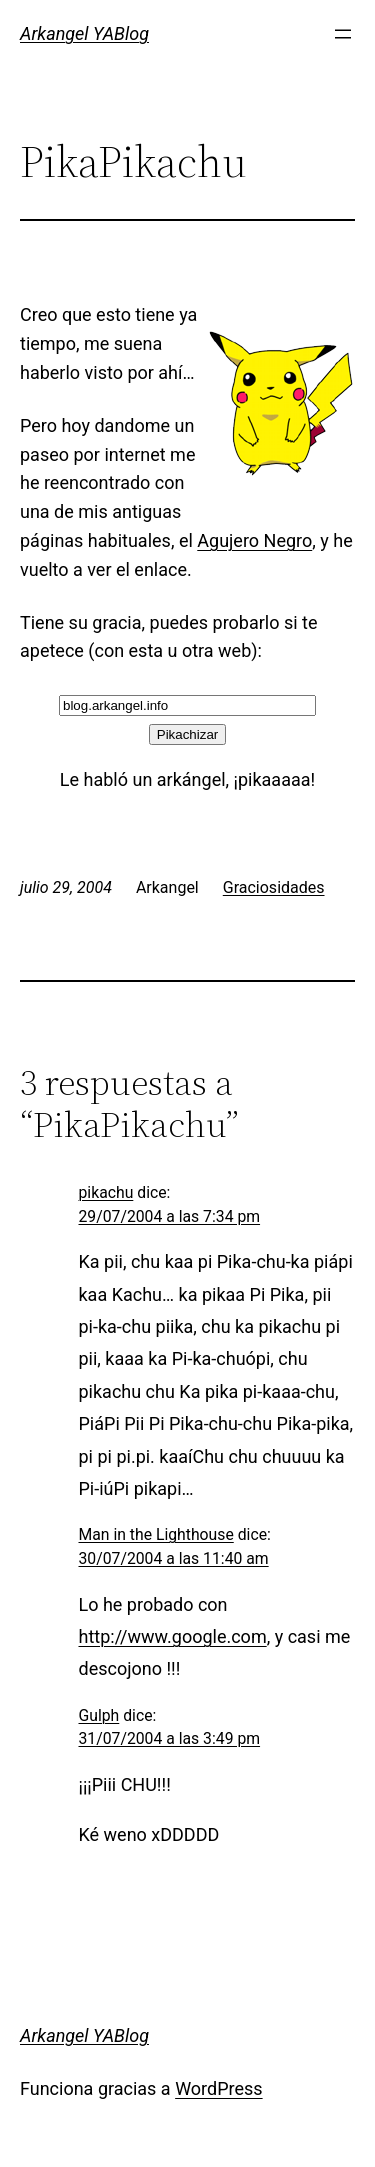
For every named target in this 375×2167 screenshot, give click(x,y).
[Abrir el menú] (343, 34)
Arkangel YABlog (84, 33)
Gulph (99, 1715)
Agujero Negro (254, 540)
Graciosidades (274, 887)
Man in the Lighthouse (156, 1534)
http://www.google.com (173, 1636)
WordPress (218, 2088)
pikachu (106, 1192)
